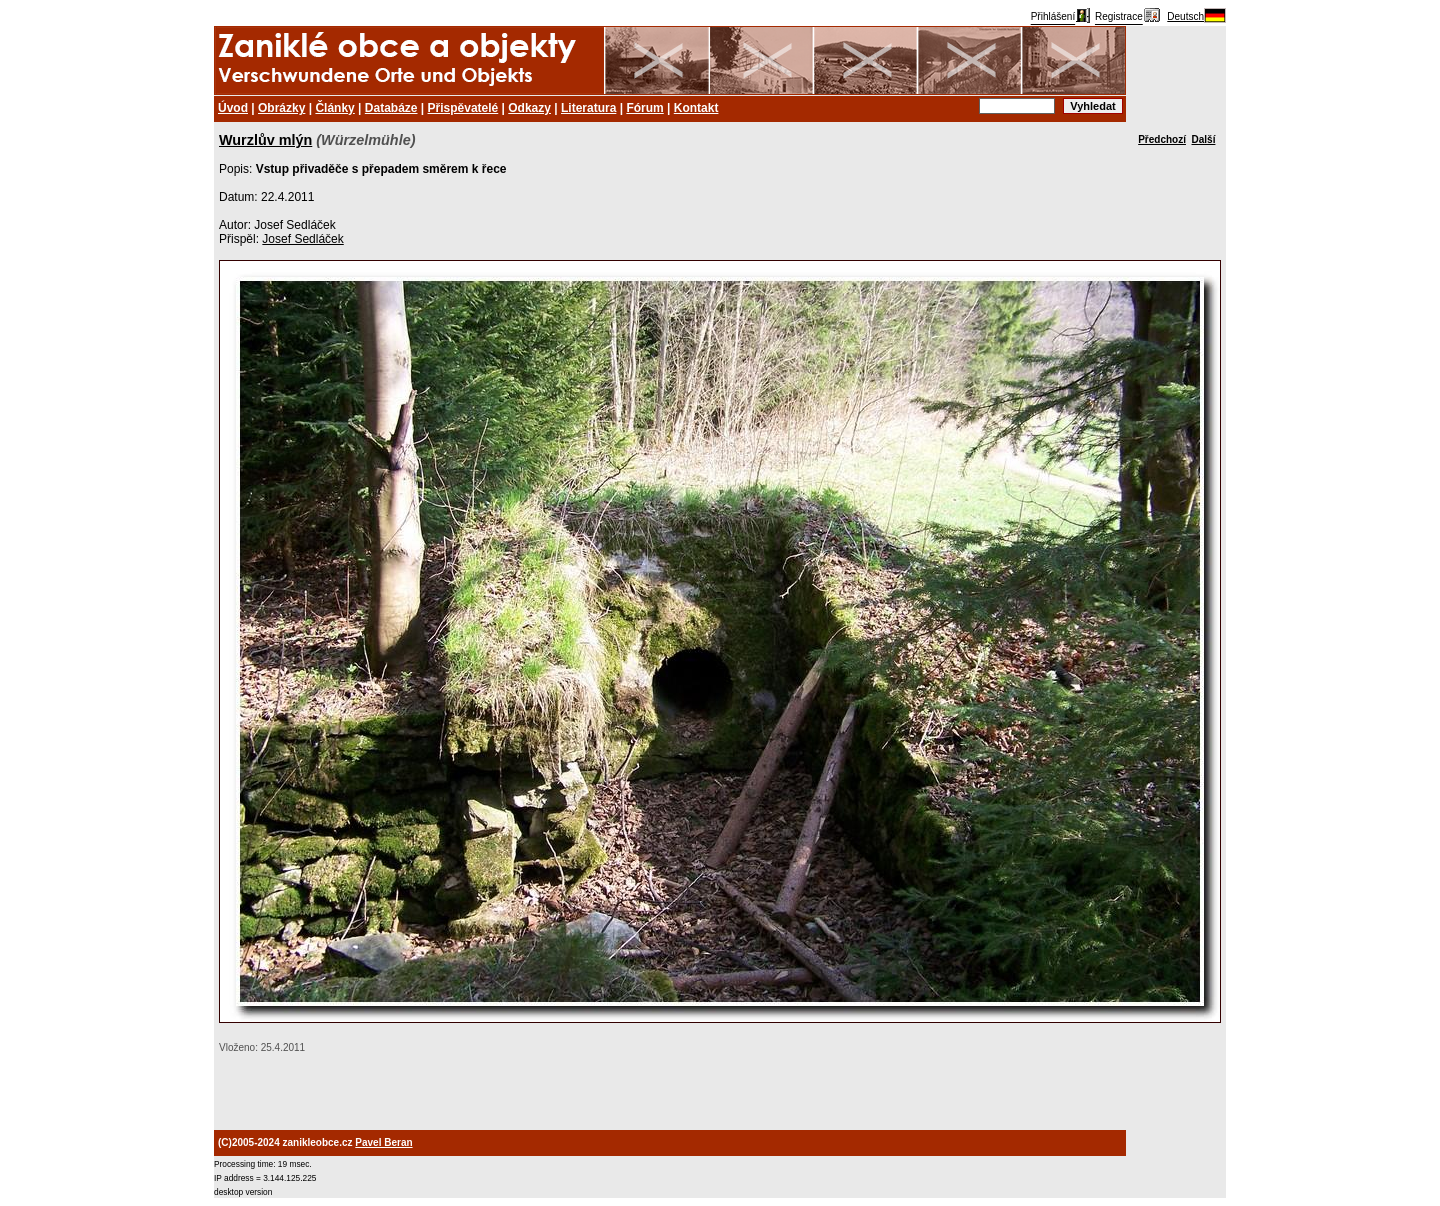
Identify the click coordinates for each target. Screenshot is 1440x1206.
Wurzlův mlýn (265, 140)
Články (334, 108)
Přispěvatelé (463, 108)
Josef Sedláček (302, 239)
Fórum (644, 108)
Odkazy (529, 108)
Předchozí (1162, 139)
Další (1204, 139)
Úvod (233, 108)
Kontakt (696, 108)
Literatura (588, 108)
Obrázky (281, 108)
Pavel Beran (383, 1142)
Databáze (391, 108)
